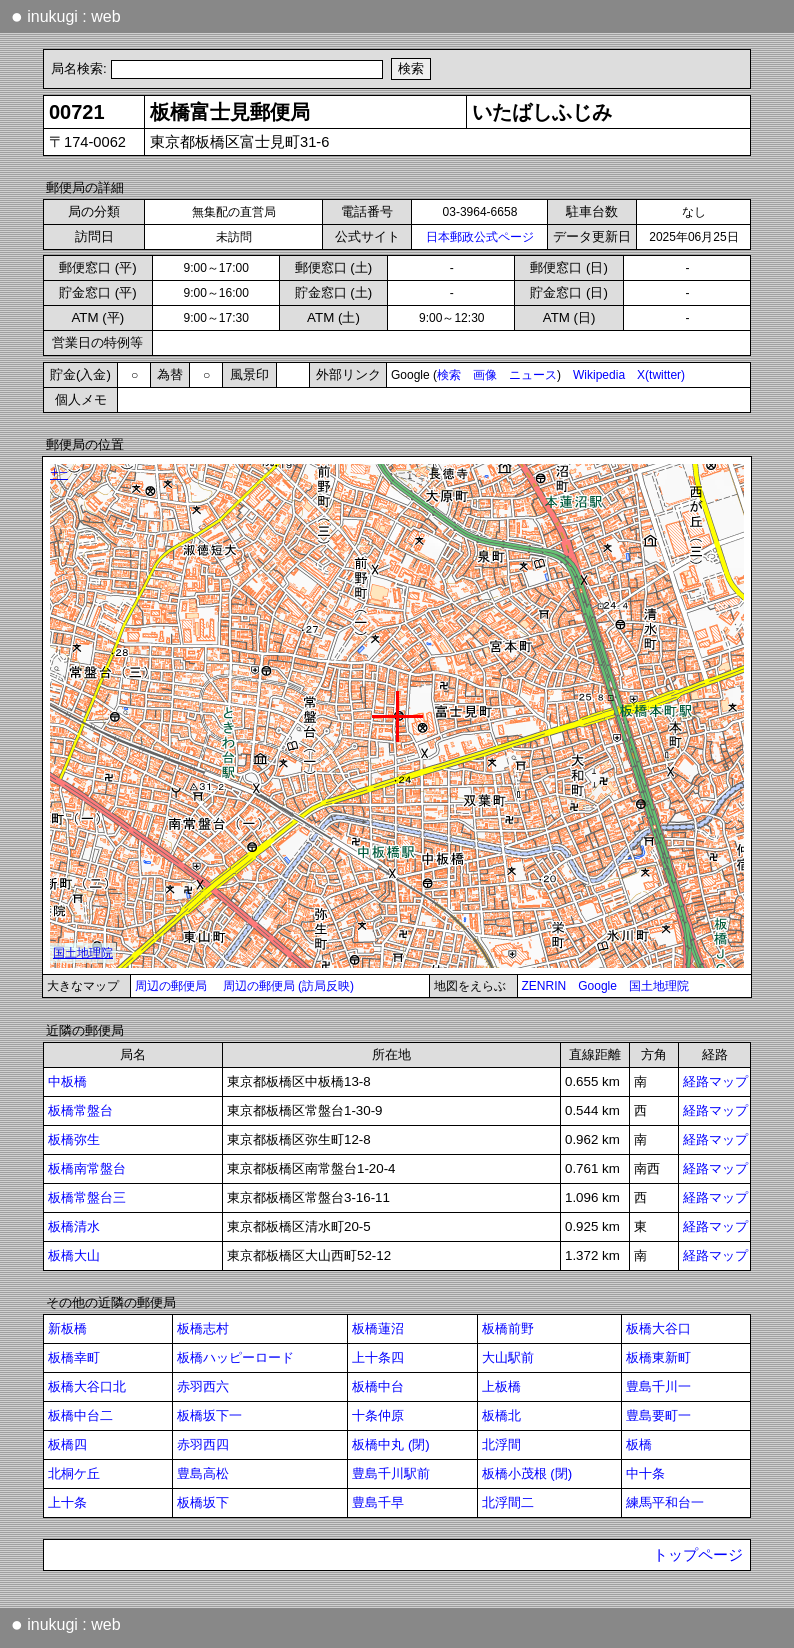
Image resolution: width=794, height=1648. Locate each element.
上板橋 (501, 1386)
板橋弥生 (74, 1139)
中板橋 (67, 1081)
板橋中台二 (80, 1415)
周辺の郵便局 (171, 986)
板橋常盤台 (80, 1110)
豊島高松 (203, 1473)
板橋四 (67, 1444)
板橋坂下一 (209, 1415)
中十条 (645, 1473)
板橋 (639, 1444)
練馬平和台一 (665, 1502)
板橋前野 (508, 1328)
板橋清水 (74, 1226)
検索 (449, 375)
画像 (485, 375)
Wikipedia (599, 375)
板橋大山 (74, 1255)
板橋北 (501, 1415)
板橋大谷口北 (87, 1386)
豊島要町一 (658, 1415)
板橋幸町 (74, 1357)
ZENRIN (544, 986)
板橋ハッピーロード (235, 1357)
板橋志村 (203, 1328)
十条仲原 (378, 1415)
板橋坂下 (203, 1502)
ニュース (533, 375)
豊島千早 (378, 1502)
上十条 (67, 1502)
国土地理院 (659, 986)
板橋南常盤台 (87, 1168)
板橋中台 (378, 1386)
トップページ (698, 1555)
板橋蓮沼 (378, 1328)
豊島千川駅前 (391, 1473)
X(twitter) (661, 375)
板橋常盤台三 (87, 1197)
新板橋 (67, 1328)
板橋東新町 (658, 1357)
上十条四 (378, 1357)
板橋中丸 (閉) (391, 1444)
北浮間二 (508, 1502)
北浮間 (501, 1444)
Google (597, 986)
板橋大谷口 (658, 1328)
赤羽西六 (203, 1386)
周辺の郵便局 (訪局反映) (288, 986)
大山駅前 (508, 1357)
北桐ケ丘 (74, 1473)
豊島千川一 (658, 1386)
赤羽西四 (203, 1444)
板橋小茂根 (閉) (527, 1473)
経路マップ (715, 1081)
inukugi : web (66, 16)
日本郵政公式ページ (480, 237)
